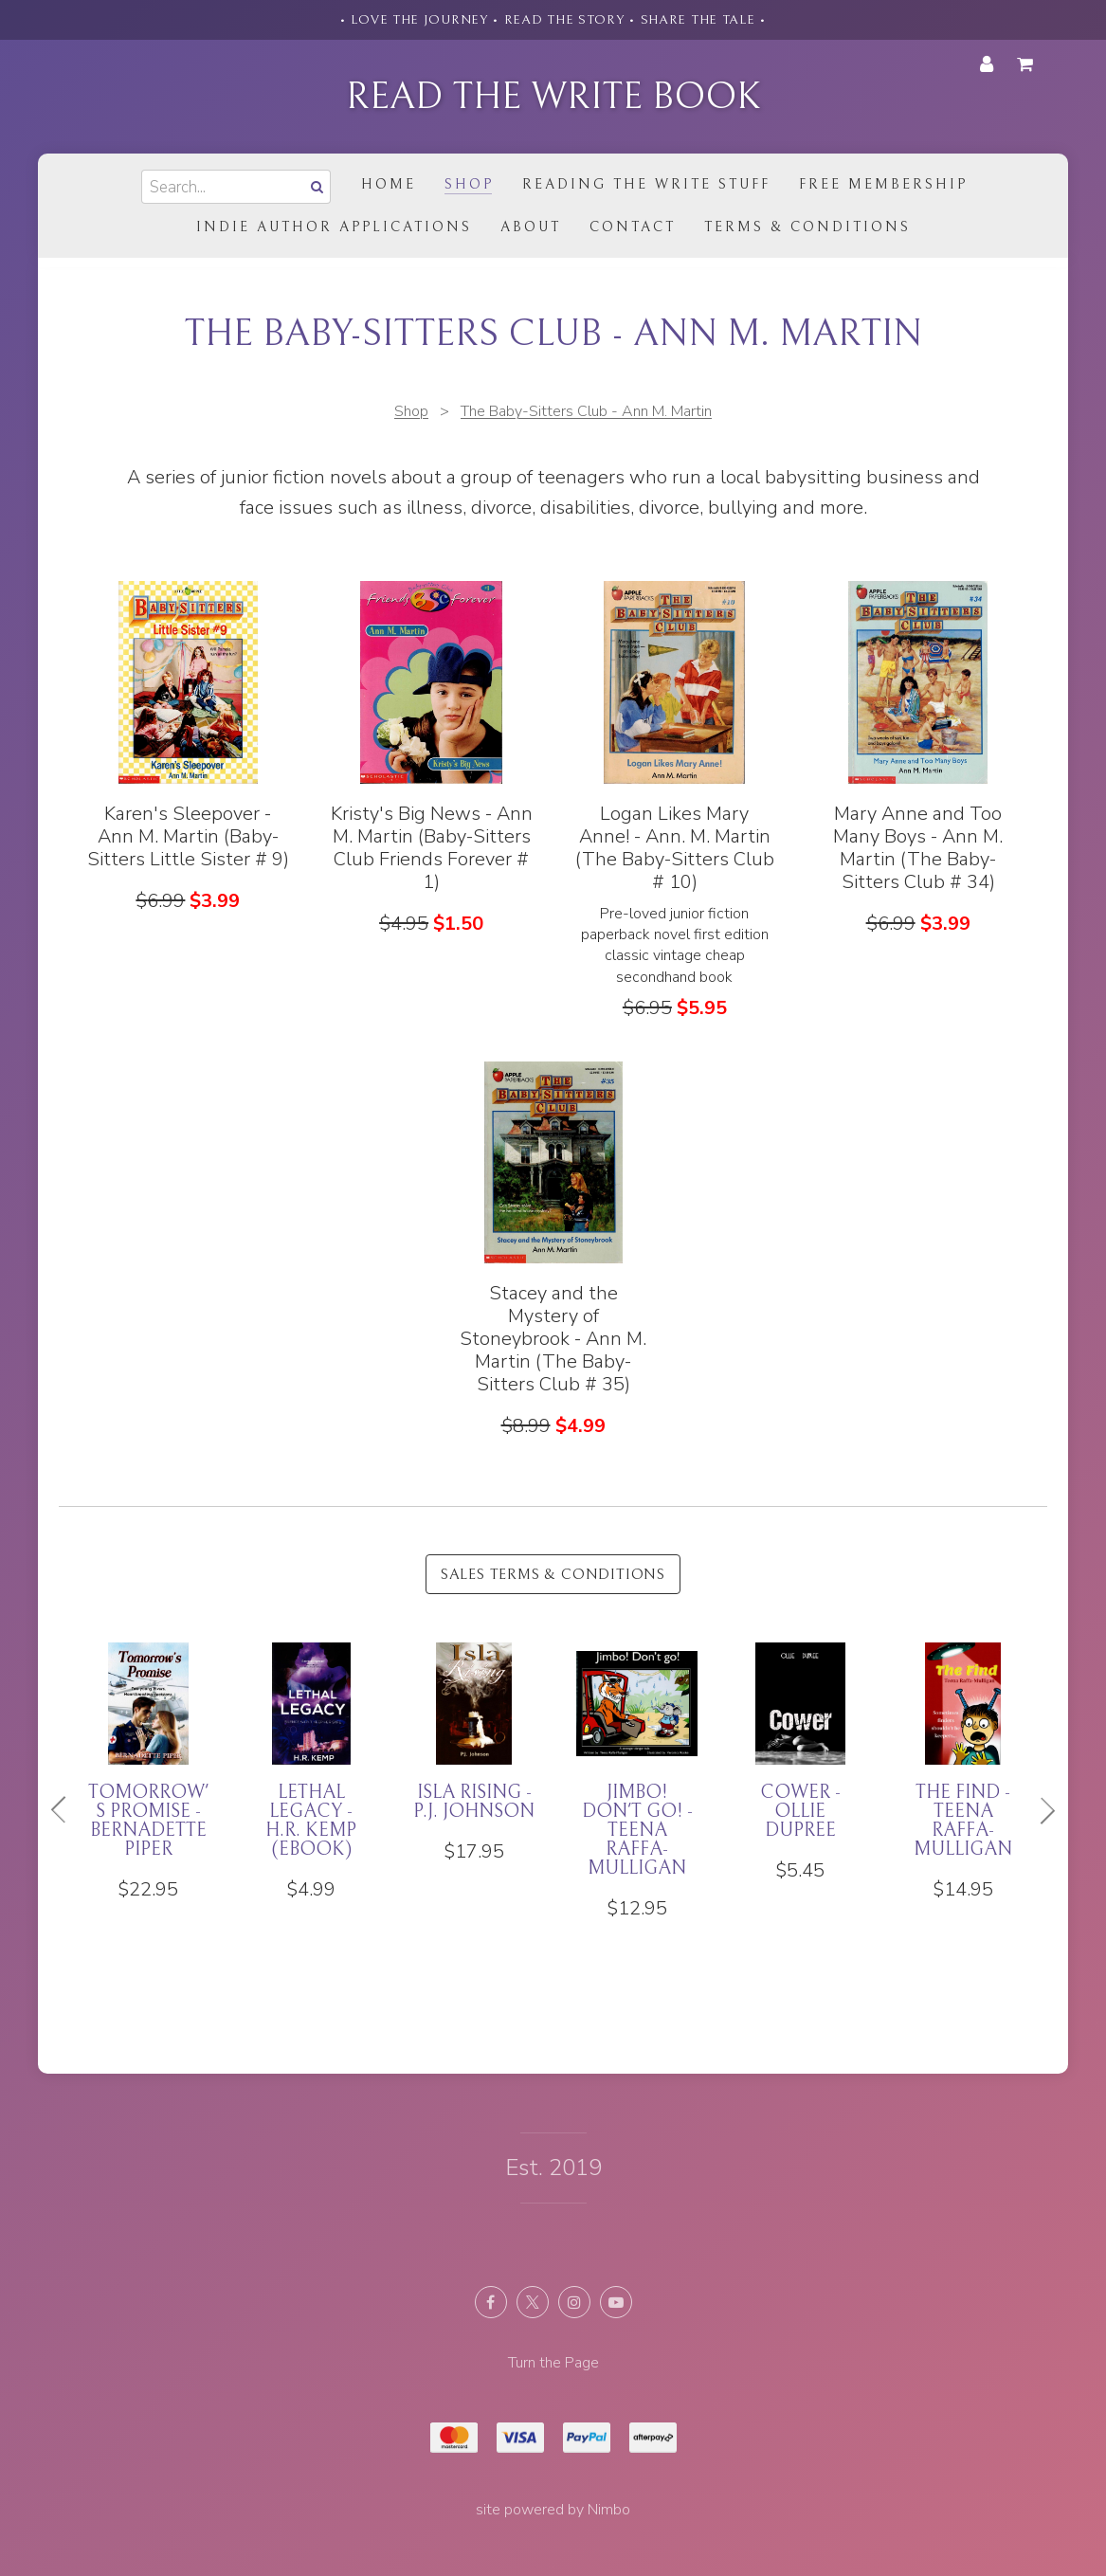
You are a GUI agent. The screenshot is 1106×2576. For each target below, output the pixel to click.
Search (315, 186)
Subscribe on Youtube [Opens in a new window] (616, 2302)
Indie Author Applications (334, 227)
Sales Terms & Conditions (553, 1574)
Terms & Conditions (807, 227)
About (530, 227)
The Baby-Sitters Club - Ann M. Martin (586, 411)
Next (1039, 1810)
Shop (469, 184)
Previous (66, 1810)
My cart (1028, 64)
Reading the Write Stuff (646, 184)
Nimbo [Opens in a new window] (609, 2509)
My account (986, 64)
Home (388, 184)
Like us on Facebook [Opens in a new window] (491, 2302)
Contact (632, 227)
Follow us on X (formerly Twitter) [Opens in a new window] (533, 2302)
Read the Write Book (553, 96)
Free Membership (883, 184)
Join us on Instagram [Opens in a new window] (574, 2302)
